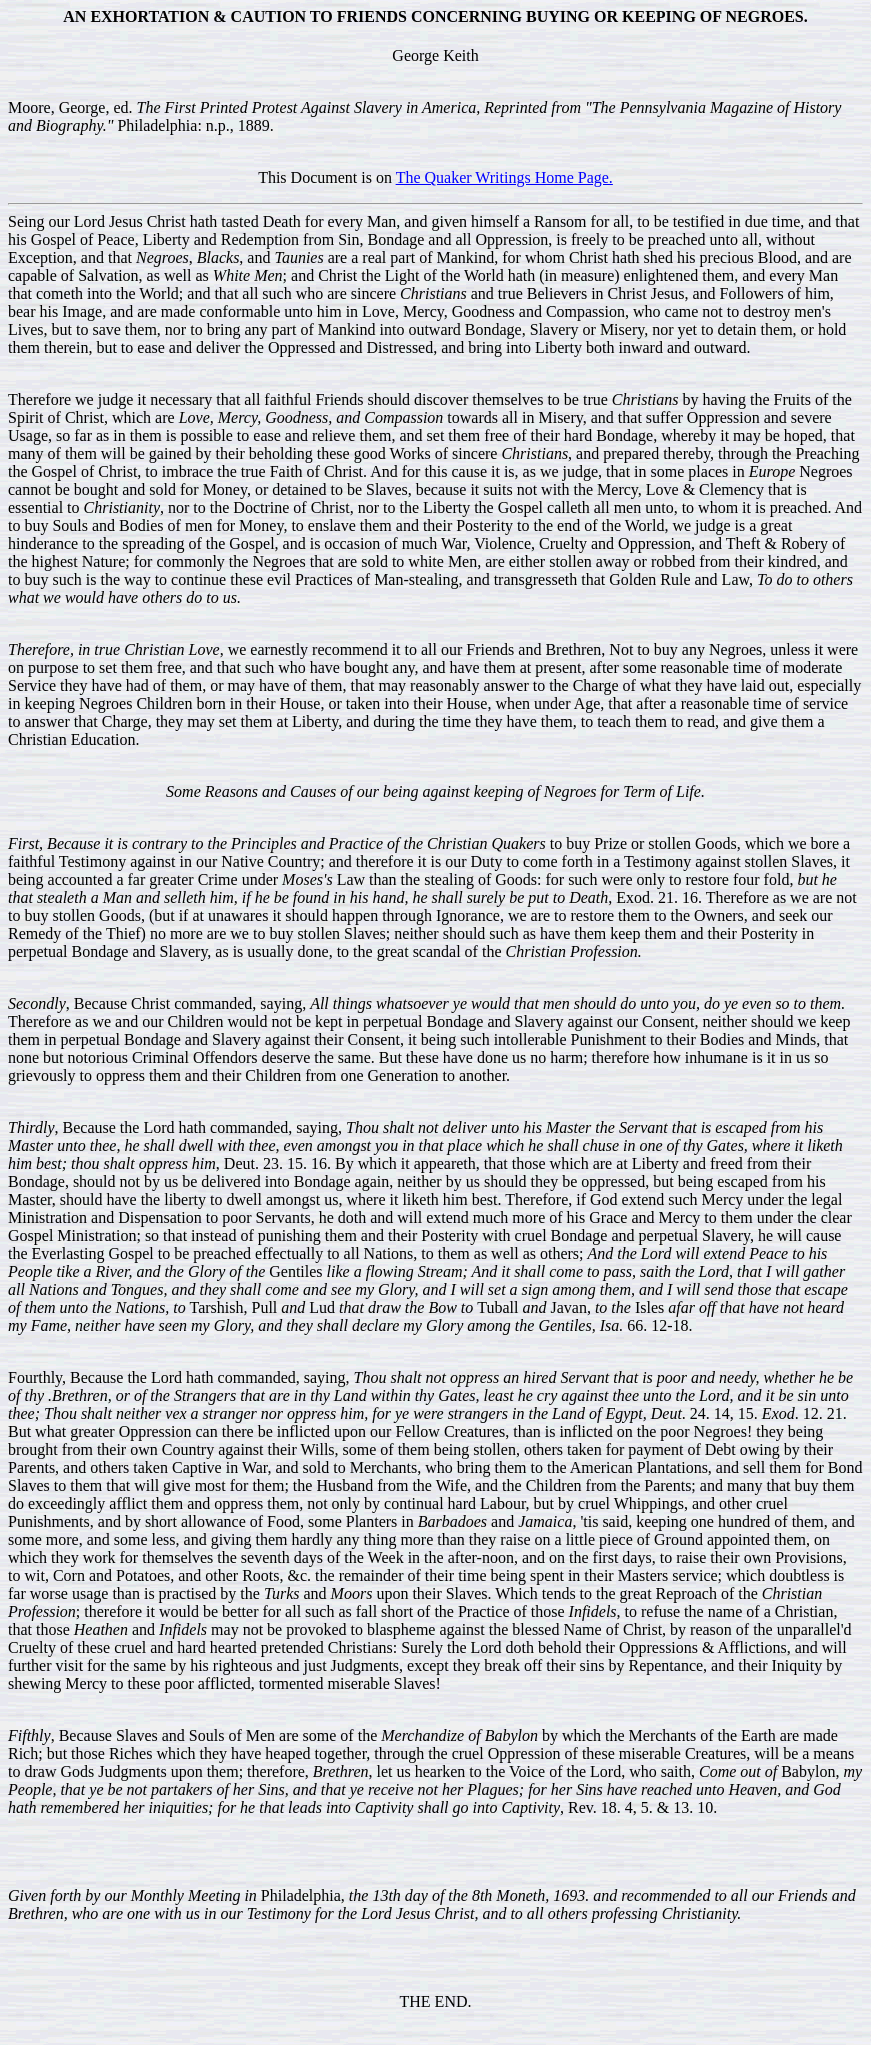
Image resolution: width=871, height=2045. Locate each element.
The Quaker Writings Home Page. (504, 177)
